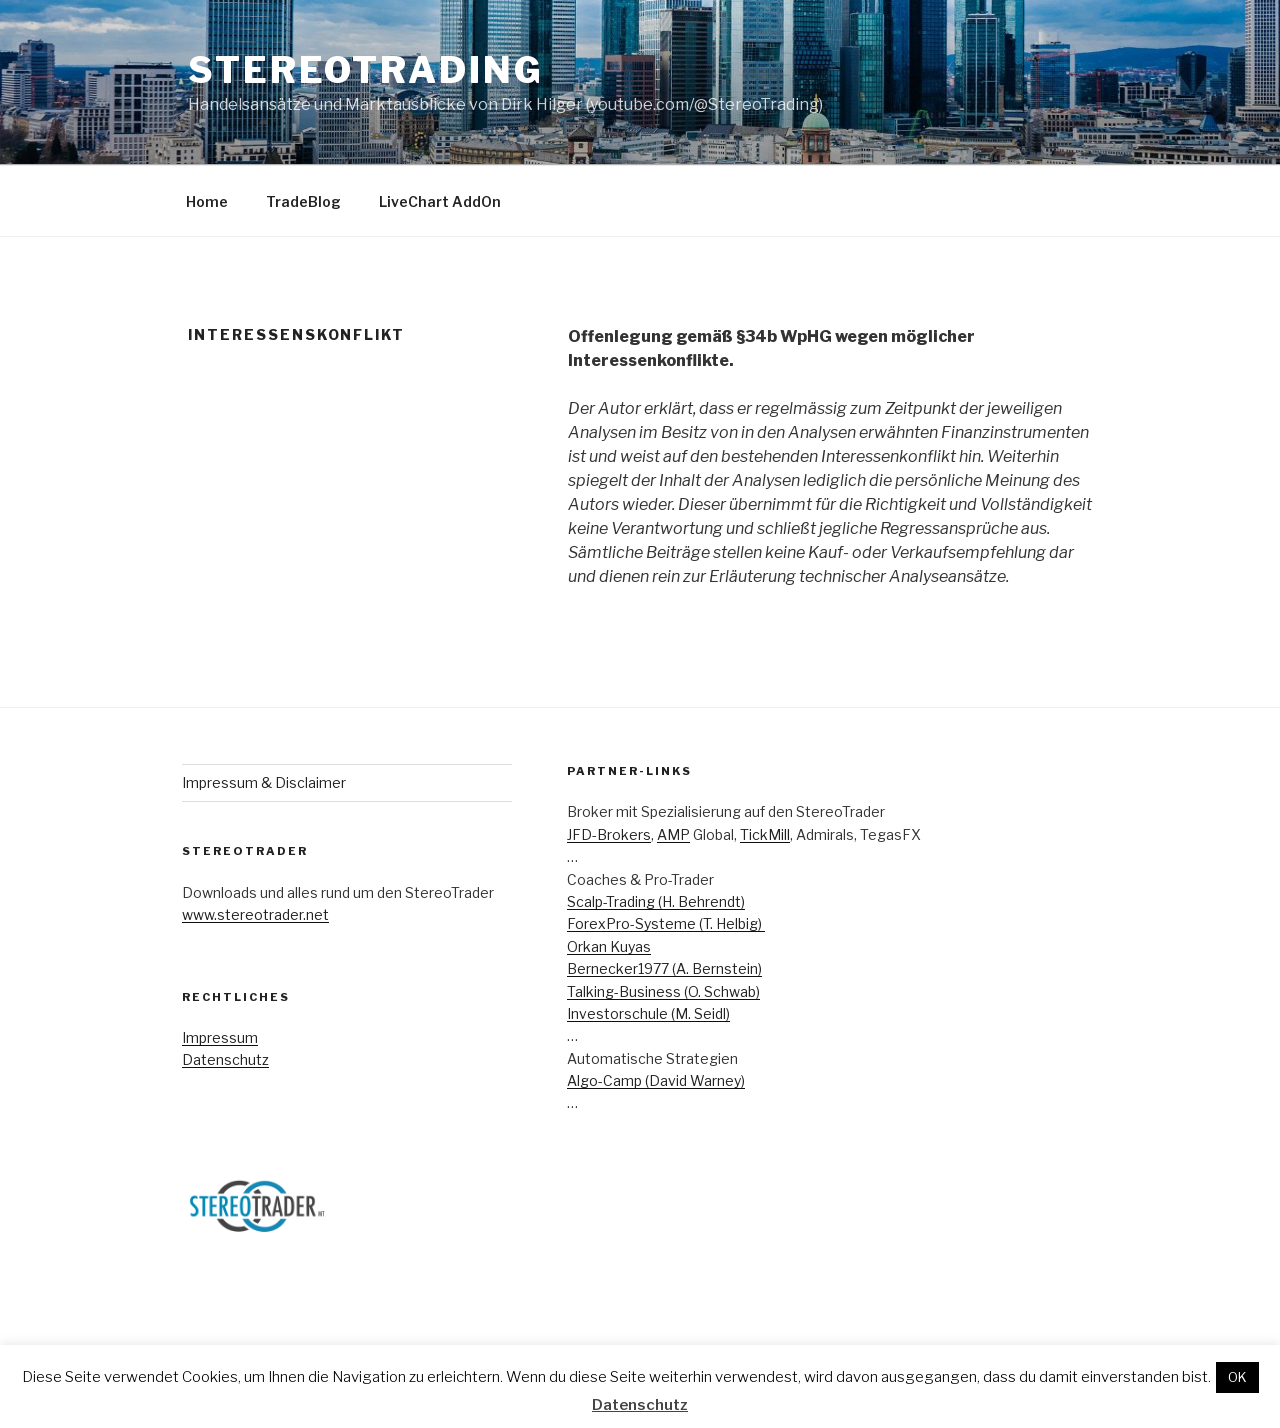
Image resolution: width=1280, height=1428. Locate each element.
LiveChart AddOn (440, 201)
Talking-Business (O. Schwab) (663, 991)
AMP (673, 834)
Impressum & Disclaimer (264, 782)
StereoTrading (365, 70)
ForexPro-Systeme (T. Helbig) (666, 923)
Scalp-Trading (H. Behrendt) (656, 901)
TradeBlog (303, 201)
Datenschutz (225, 1059)
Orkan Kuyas (609, 946)
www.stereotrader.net (255, 914)
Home (207, 201)
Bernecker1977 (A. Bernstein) (664, 968)
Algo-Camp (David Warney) (656, 1080)
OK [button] (1237, 1377)
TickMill (765, 834)
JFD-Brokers (609, 834)
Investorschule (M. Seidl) (648, 1013)
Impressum (220, 1037)
